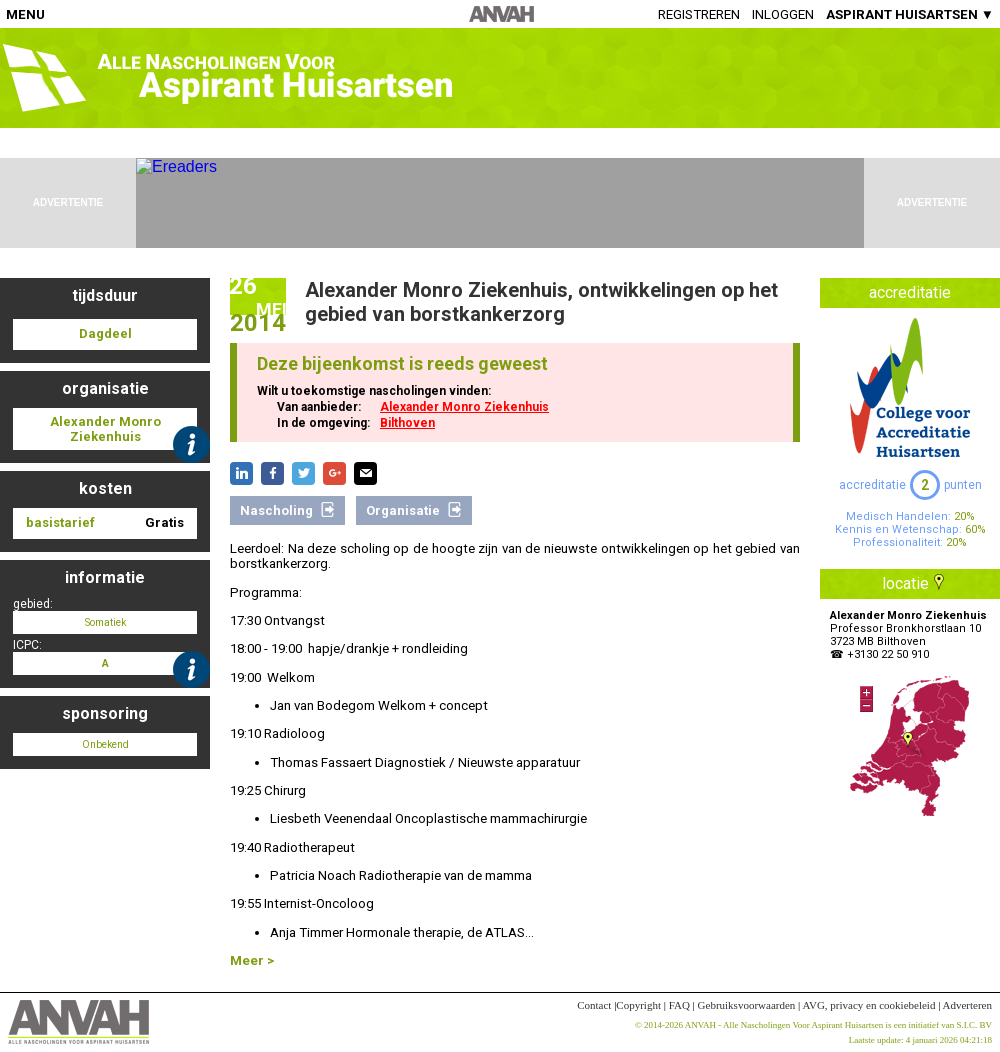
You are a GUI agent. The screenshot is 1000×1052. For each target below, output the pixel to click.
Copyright (638, 1005)
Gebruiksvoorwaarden (747, 1005)
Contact (594, 1005)
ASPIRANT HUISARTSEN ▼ (910, 14)
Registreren (699, 14)
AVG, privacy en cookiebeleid (868, 1005)
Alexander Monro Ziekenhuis (464, 407)
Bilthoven (407, 423)
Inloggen (783, 14)
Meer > (252, 960)
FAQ (679, 1005)
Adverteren (967, 1005)
